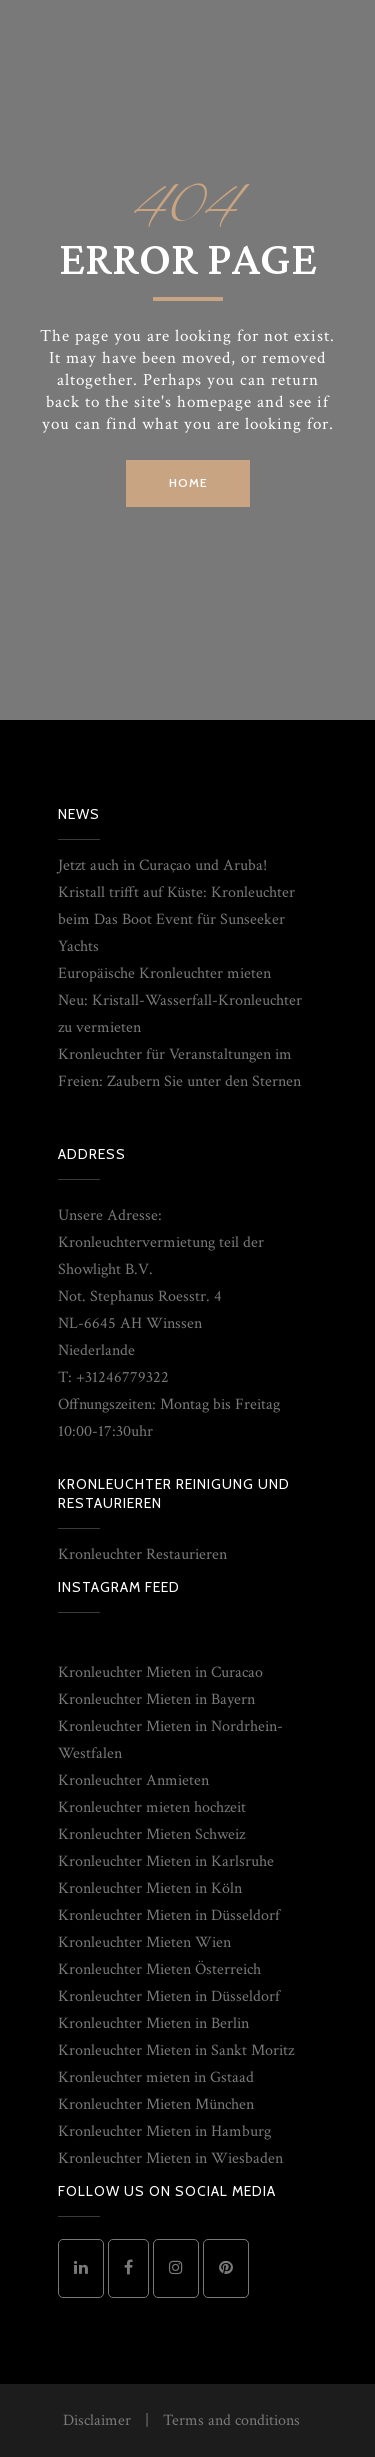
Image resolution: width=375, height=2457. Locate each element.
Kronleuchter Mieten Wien (144, 1942)
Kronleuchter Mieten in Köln (150, 1888)
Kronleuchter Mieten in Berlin (153, 2023)
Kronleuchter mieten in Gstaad (156, 2077)
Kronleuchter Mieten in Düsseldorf (169, 1915)
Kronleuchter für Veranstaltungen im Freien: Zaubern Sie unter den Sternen (179, 1068)
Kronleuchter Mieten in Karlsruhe (166, 1861)
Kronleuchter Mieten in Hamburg (164, 2131)
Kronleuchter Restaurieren (142, 1554)
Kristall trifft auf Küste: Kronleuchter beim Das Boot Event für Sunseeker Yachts (176, 919)
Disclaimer (97, 2420)
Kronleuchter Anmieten (133, 1780)
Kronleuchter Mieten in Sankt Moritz (176, 2050)
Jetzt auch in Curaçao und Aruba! (162, 865)
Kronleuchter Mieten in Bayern (156, 1699)
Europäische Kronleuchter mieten (164, 973)
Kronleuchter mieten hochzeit (152, 1807)
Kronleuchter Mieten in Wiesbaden (170, 2158)
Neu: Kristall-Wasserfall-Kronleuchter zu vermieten (180, 1014)
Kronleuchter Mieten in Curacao (160, 1672)
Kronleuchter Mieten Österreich (159, 1969)
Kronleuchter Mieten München (156, 2104)
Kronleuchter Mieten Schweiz (151, 1834)
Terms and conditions (231, 2420)
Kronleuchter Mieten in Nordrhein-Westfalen (170, 1740)
